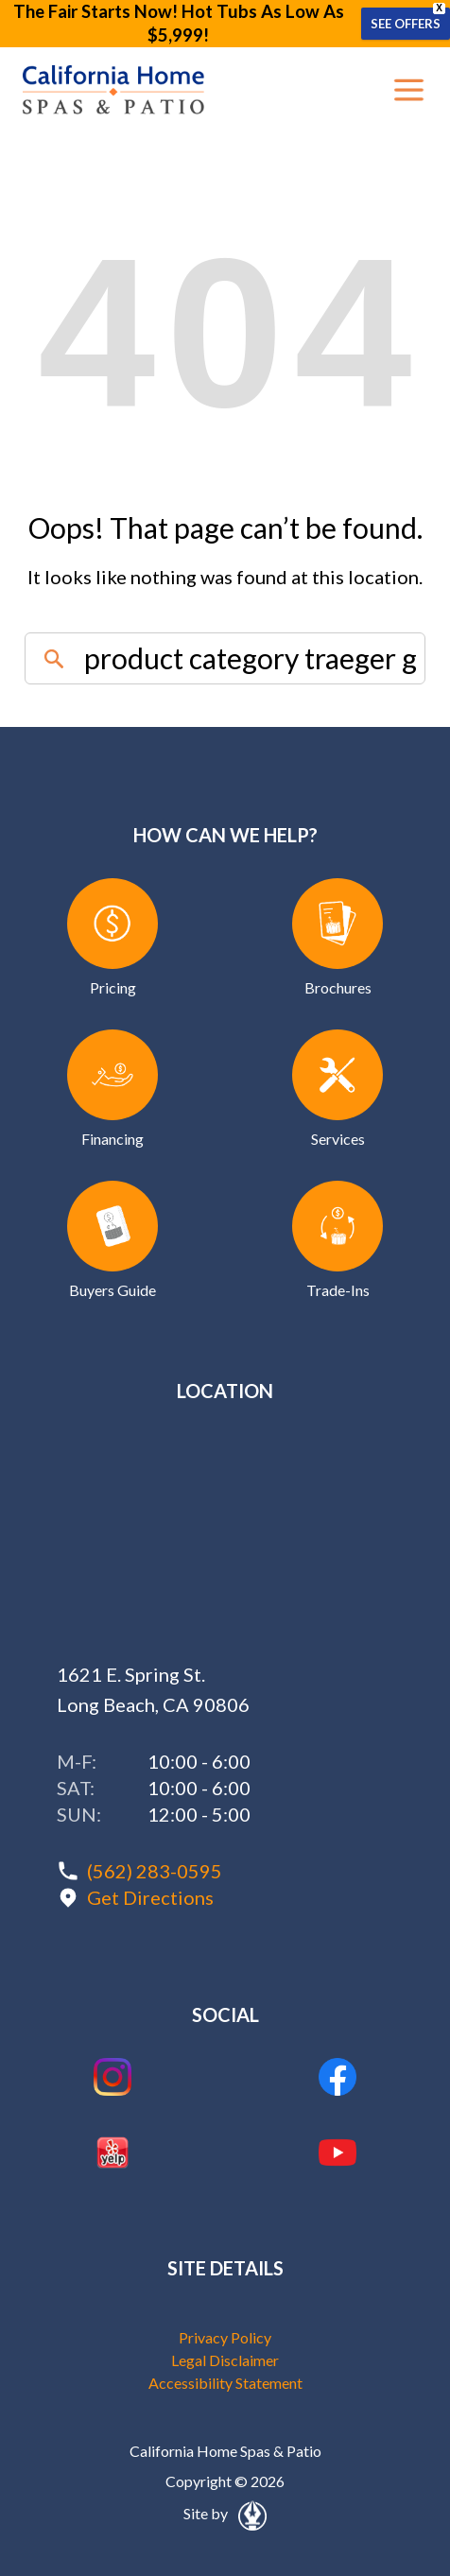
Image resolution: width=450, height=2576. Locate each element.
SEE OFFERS (406, 23)
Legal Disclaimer (225, 2360)
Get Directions (150, 1897)
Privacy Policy (225, 2337)
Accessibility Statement (225, 2383)
